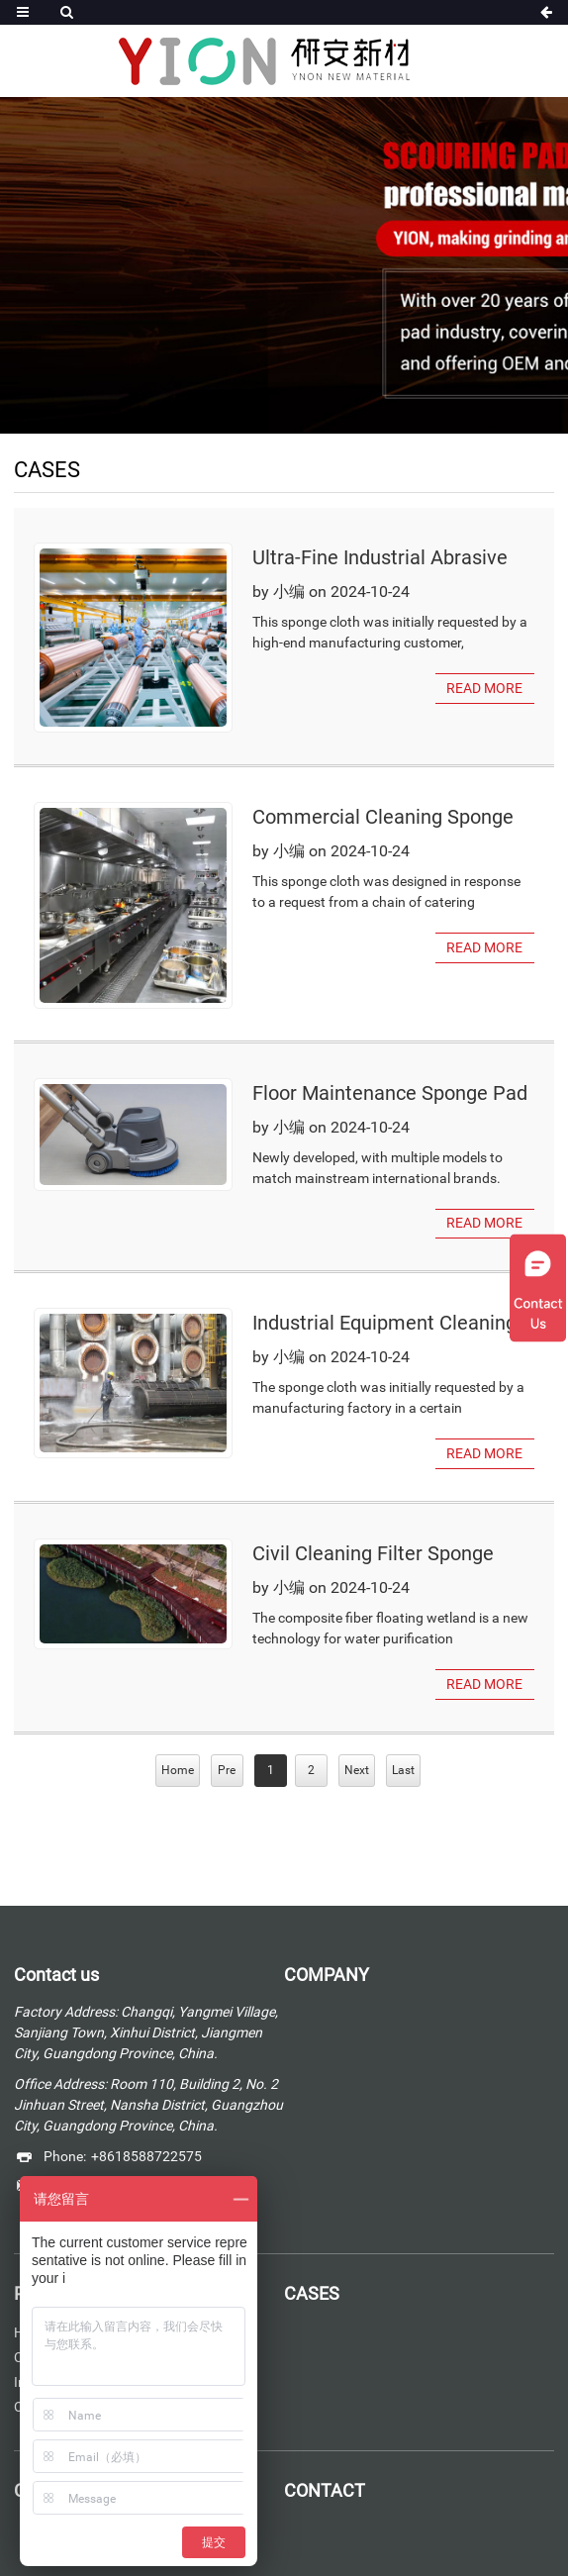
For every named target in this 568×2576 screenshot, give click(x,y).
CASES (311, 2292)
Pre (227, 1769)
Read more (484, 688)
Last (403, 1769)
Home (177, 1769)
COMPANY (326, 1973)
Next (356, 1769)
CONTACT (323, 2489)
